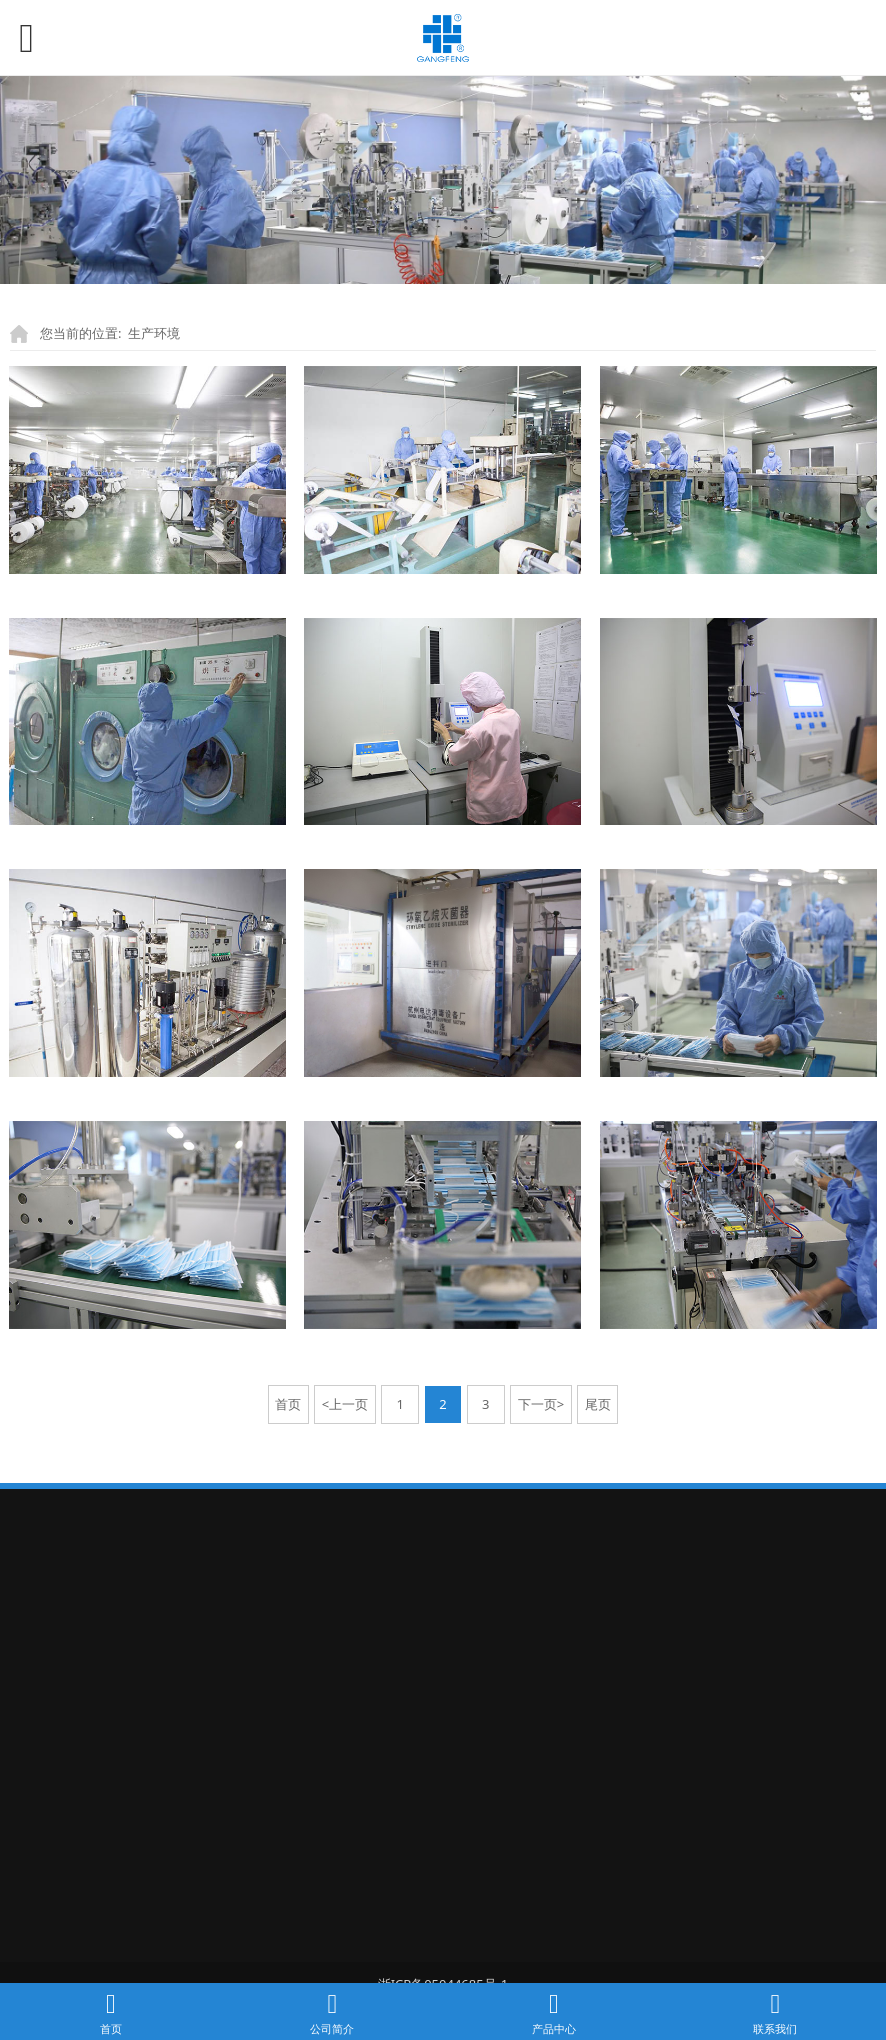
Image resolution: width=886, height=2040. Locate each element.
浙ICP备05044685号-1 (443, 1968)
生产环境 (154, 333)
